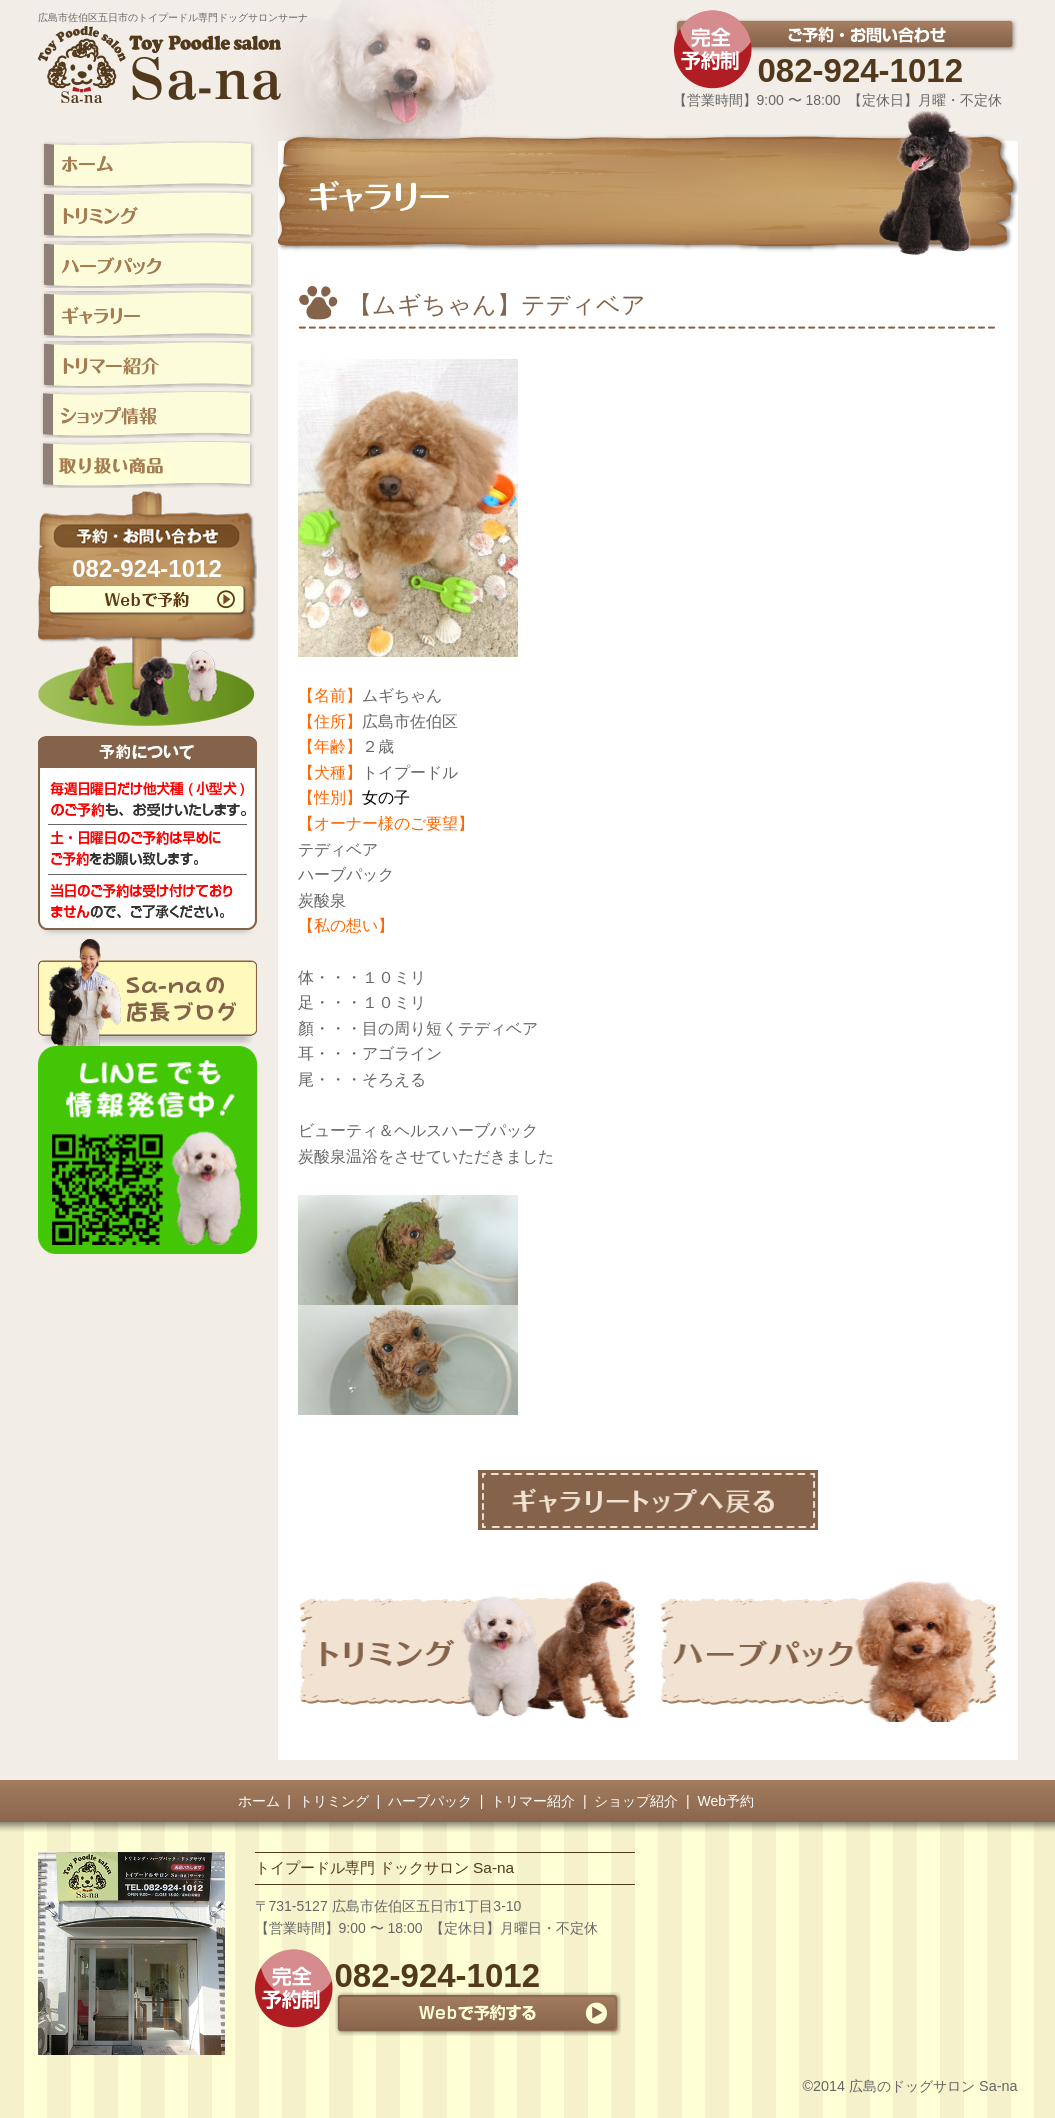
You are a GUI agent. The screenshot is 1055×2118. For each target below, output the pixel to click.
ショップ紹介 (636, 1801)
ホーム (259, 1801)
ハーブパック (430, 1801)
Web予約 (726, 1801)
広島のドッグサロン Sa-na (933, 2086)
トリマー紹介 (533, 1801)
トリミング (334, 1801)
